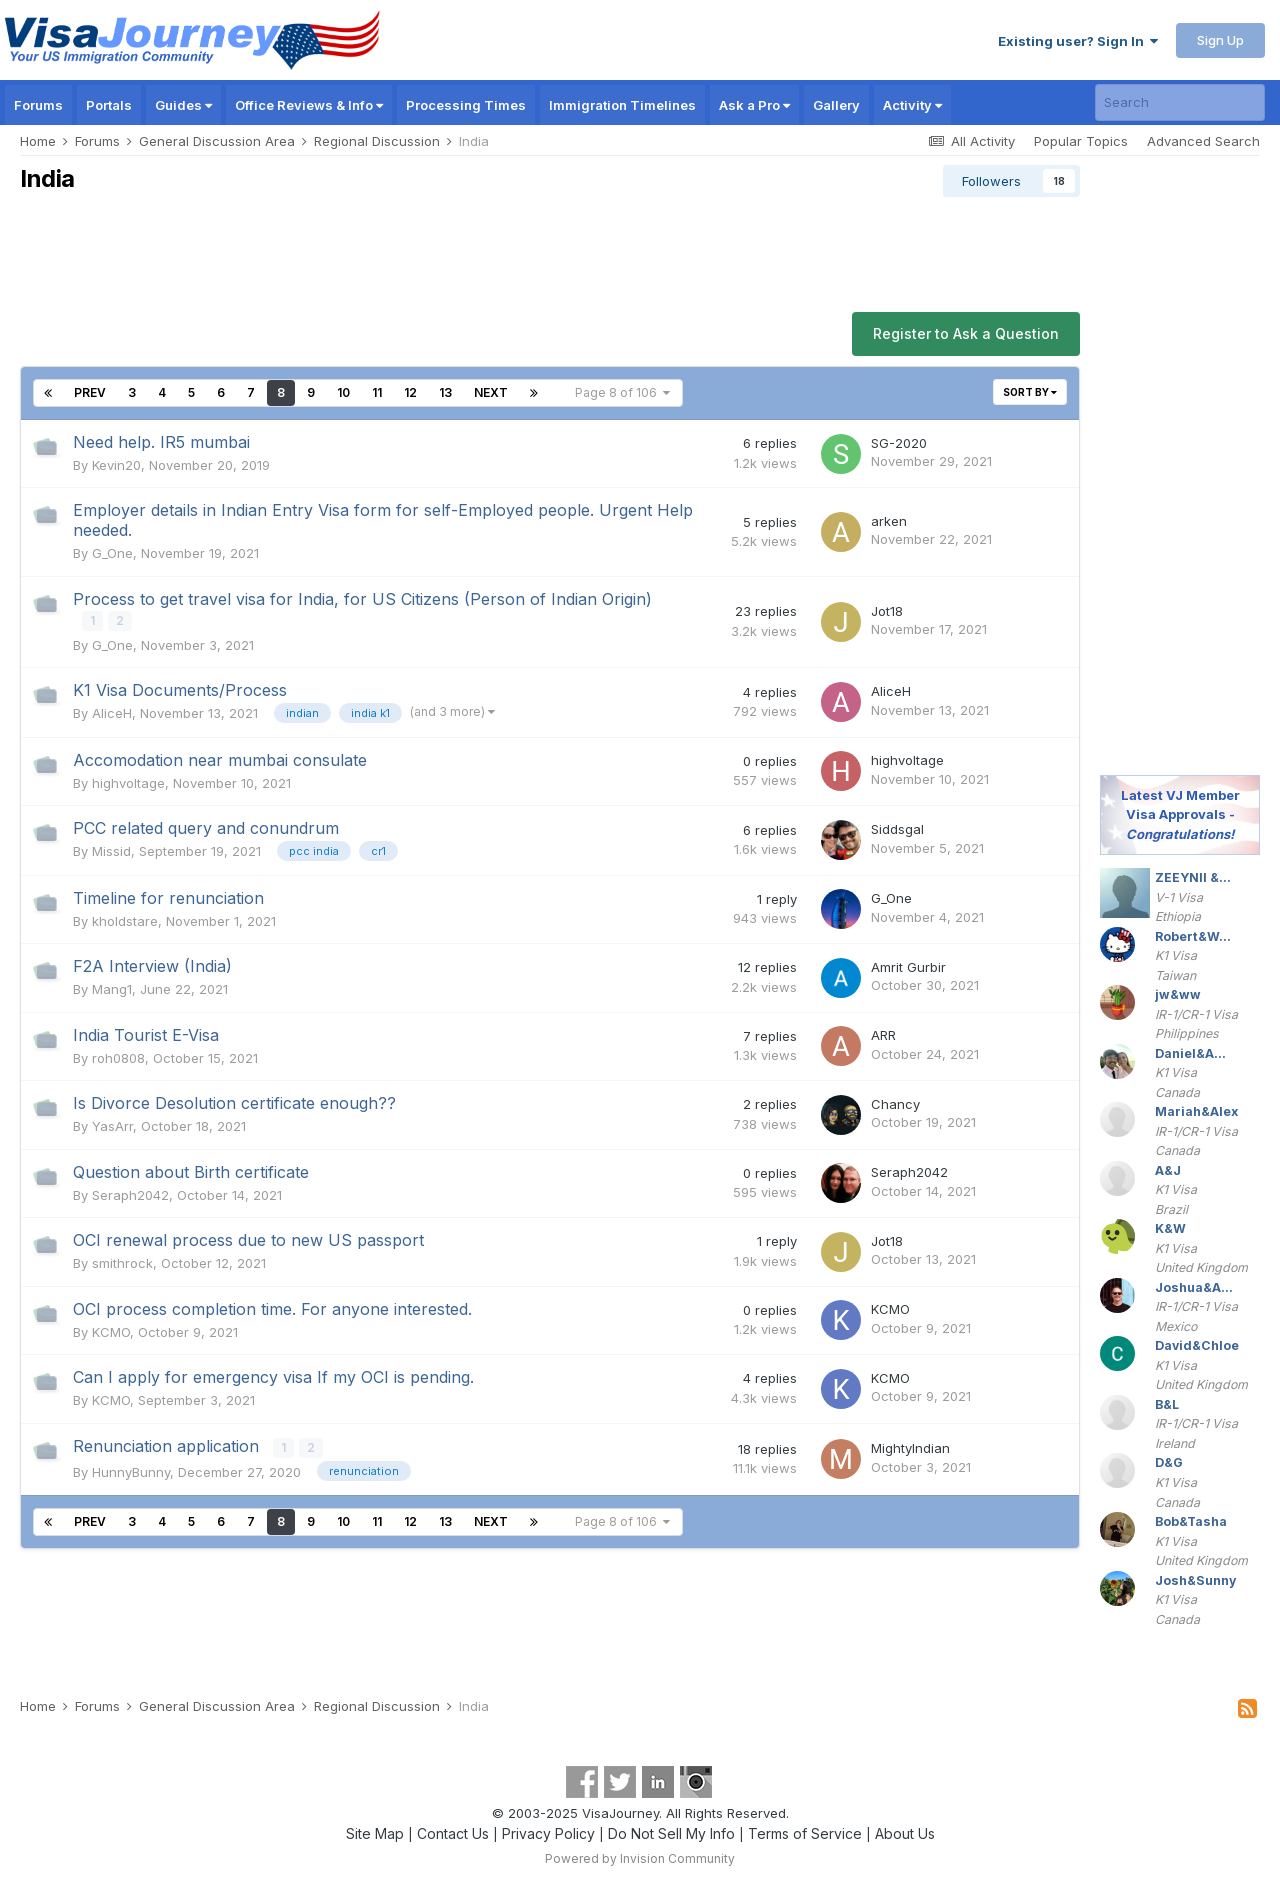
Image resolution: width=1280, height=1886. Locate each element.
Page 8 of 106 (622, 392)
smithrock (122, 1262)
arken (889, 521)
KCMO (111, 1331)
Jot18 (887, 611)
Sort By (1030, 392)
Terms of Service (805, 1831)
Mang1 (112, 988)
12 (410, 392)
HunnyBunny (131, 1470)
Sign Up (1220, 40)
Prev (90, 392)
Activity (912, 105)
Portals (109, 105)
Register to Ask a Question (966, 333)
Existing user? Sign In (1078, 41)
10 (343, 392)
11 (377, 392)
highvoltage (128, 782)
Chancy (895, 1103)
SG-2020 (899, 443)
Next (491, 392)
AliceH (112, 712)
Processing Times (466, 105)
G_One (112, 553)
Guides (183, 105)
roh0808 (118, 1057)
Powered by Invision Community (640, 1856)
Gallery (836, 105)
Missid (111, 850)
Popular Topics (1081, 141)
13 (445, 392)
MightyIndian (910, 1447)
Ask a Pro (754, 105)
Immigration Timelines (622, 105)
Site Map (375, 1831)
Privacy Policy (548, 1831)
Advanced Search (1203, 141)
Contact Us (453, 1831)
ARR (883, 1035)
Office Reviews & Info (309, 105)
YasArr (112, 1125)
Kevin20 (116, 465)
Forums (38, 105)
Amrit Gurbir (908, 966)
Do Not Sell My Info (671, 1831)
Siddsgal (897, 829)
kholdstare (125, 920)
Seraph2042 (130, 1194)
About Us (905, 1831)
